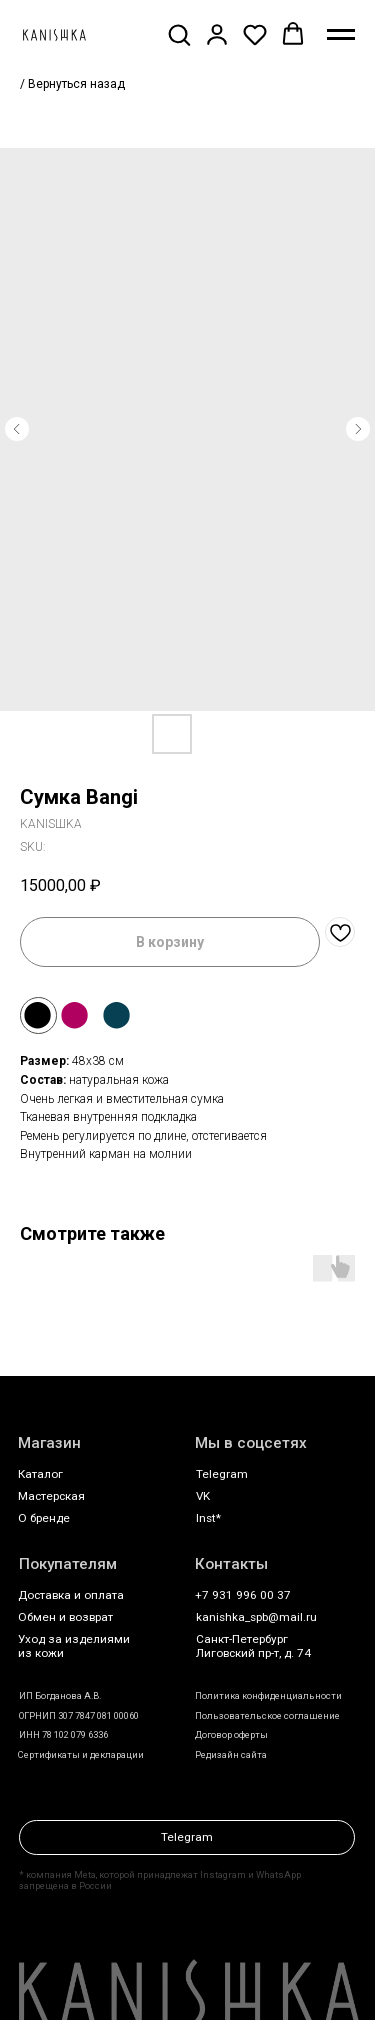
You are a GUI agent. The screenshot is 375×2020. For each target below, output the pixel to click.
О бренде (44, 1518)
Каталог (40, 1474)
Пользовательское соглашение (267, 1715)
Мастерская (51, 1496)
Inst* (208, 1518)
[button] (179, 34)
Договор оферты (231, 1734)
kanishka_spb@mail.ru (256, 1617)
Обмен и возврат (65, 1617)
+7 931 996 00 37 (243, 1595)
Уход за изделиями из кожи (74, 1646)
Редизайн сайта (231, 1754)
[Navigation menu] (341, 35)
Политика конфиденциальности (268, 1695)
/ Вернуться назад (72, 84)
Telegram (222, 1474)
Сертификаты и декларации (81, 1754)
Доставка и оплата (71, 1595)
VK (203, 1496)
